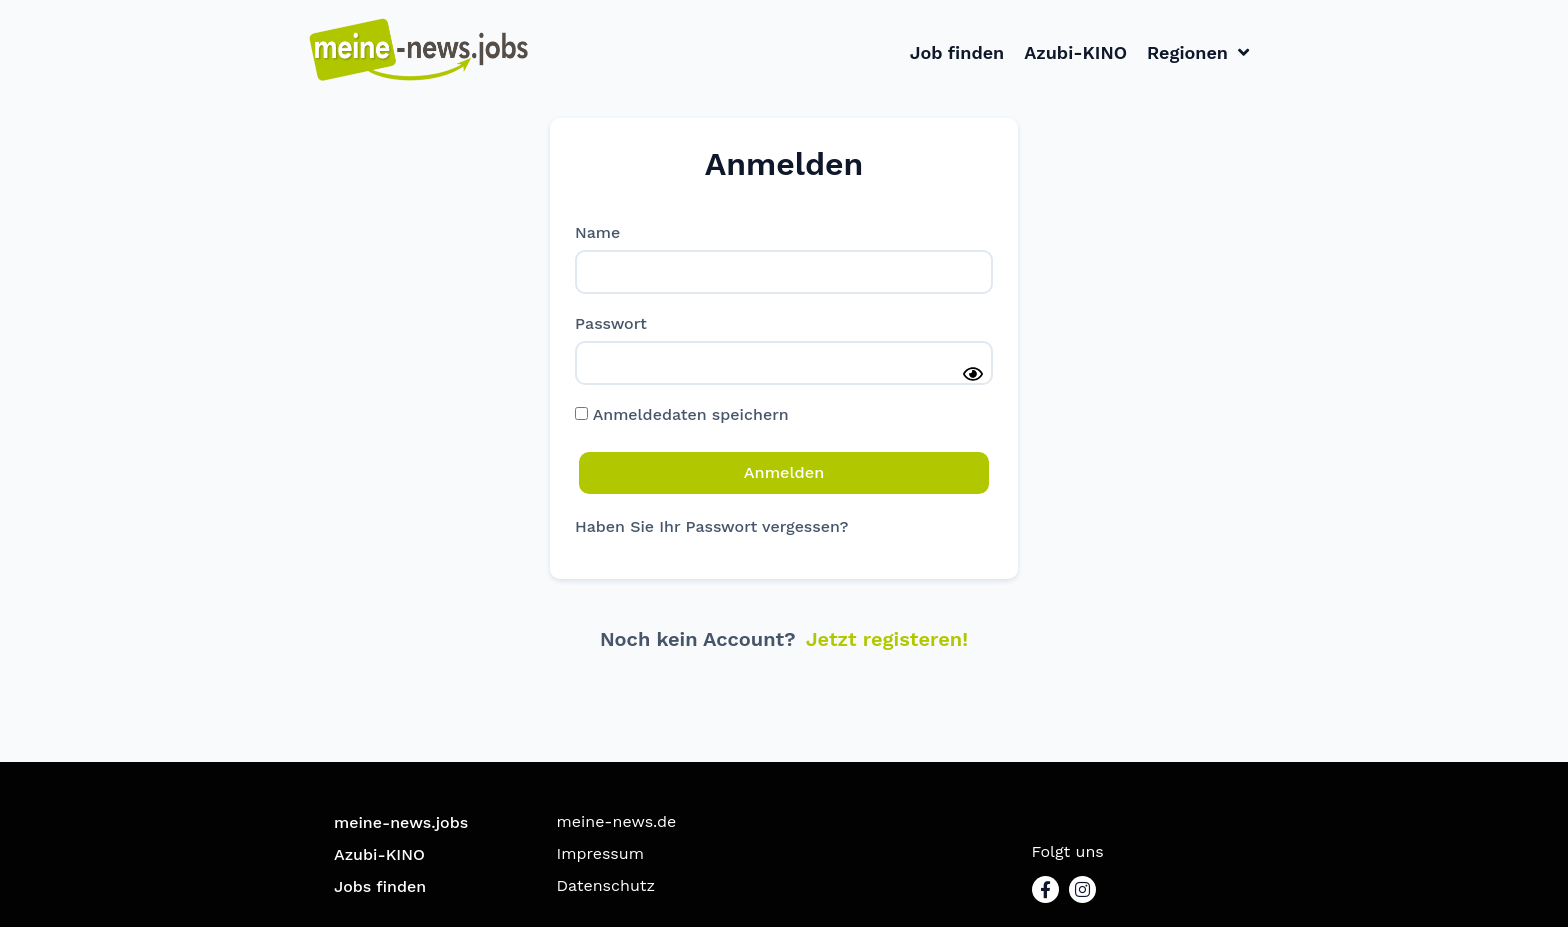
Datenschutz (606, 884)
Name (597, 233)
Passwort (611, 324)
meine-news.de (617, 820)
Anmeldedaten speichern (682, 415)
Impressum (600, 852)
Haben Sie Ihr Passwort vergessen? (712, 525)
